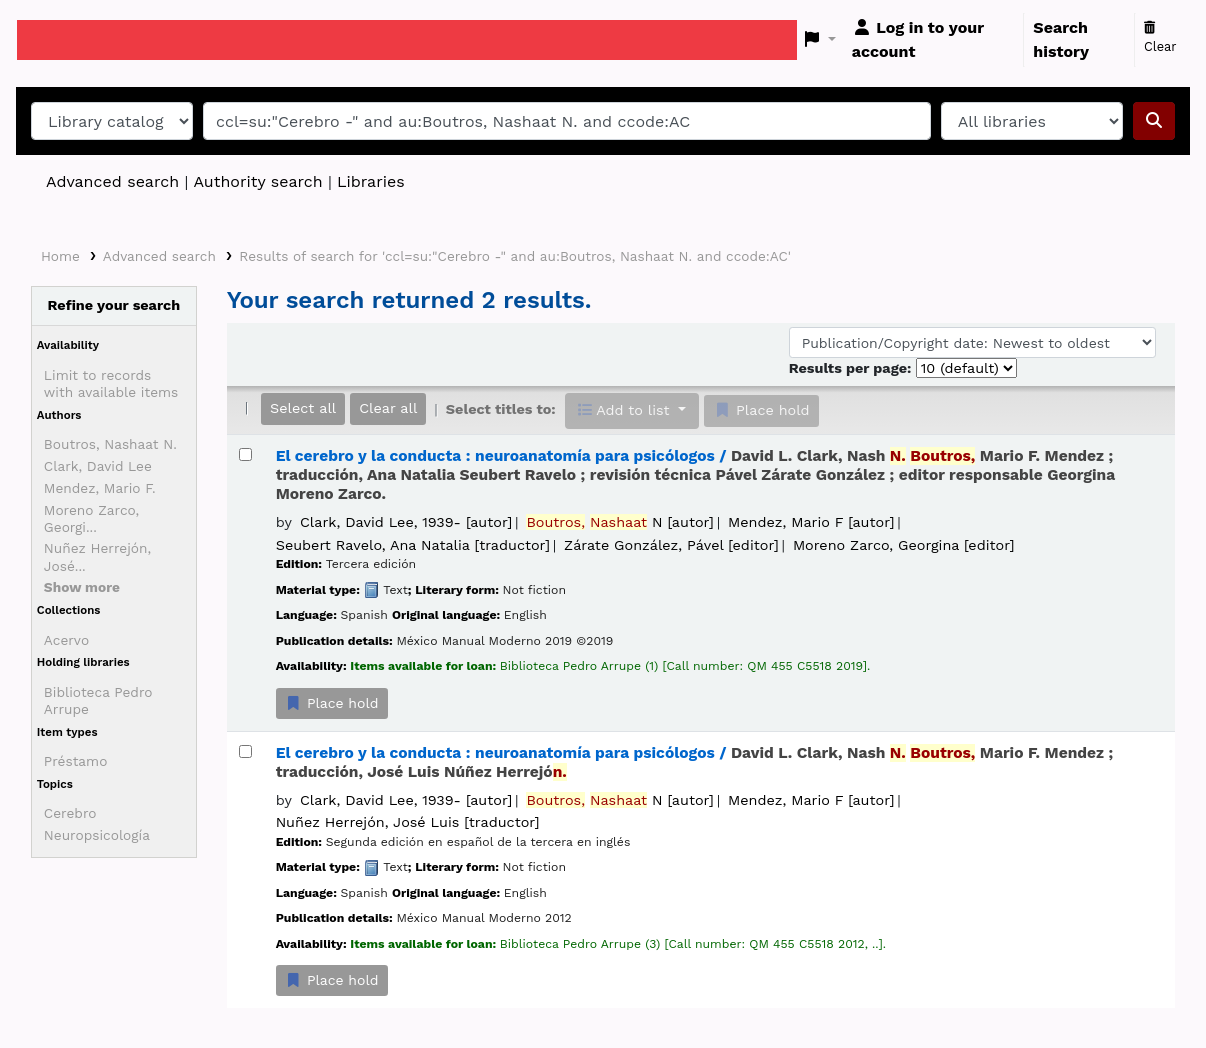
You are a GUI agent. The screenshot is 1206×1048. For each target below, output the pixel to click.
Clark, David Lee (98, 466)
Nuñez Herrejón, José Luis (408, 822)
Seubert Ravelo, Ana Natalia (413, 545)
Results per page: (852, 368)
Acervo (66, 640)
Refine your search (114, 305)
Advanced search (112, 181)
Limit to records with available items (111, 383)
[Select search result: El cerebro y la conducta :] (245, 454)
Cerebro (70, 813)
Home (60, 256)
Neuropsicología (97, 835)
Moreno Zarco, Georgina (904, 545)
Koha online (67, 40)
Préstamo (76, 761)
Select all (303, 408)
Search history (1061, 39)
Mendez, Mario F (811, 522)
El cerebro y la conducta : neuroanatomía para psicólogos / (695, 475)
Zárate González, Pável (671, 545)
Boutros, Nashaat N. (110, 444)
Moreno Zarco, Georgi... (91, 518)
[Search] (1154, 121)
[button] (820, 40)
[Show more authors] (82, 587)
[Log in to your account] (934, 40)
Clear (1160, 38)
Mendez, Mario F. (100, 488)
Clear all (388, 408)
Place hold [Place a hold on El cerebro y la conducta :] (332, 703)
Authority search (257, 181)
